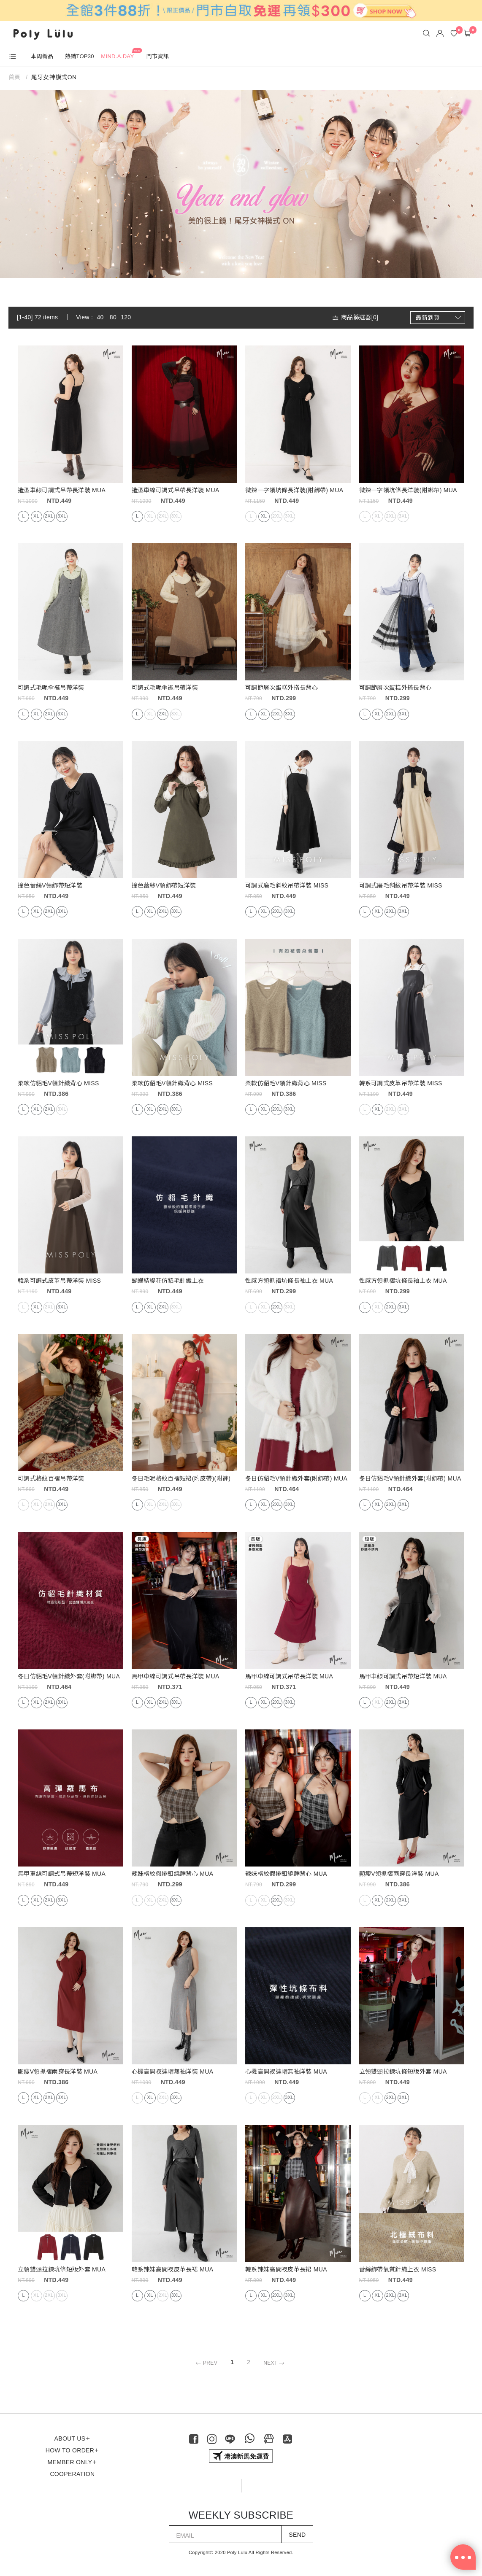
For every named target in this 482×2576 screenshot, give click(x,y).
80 (113, 317)
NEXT (275, 2363)
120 (126, 317)
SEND (297, 2534)
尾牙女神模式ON (54, 77)
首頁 (15, 77)
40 (100, 317)
